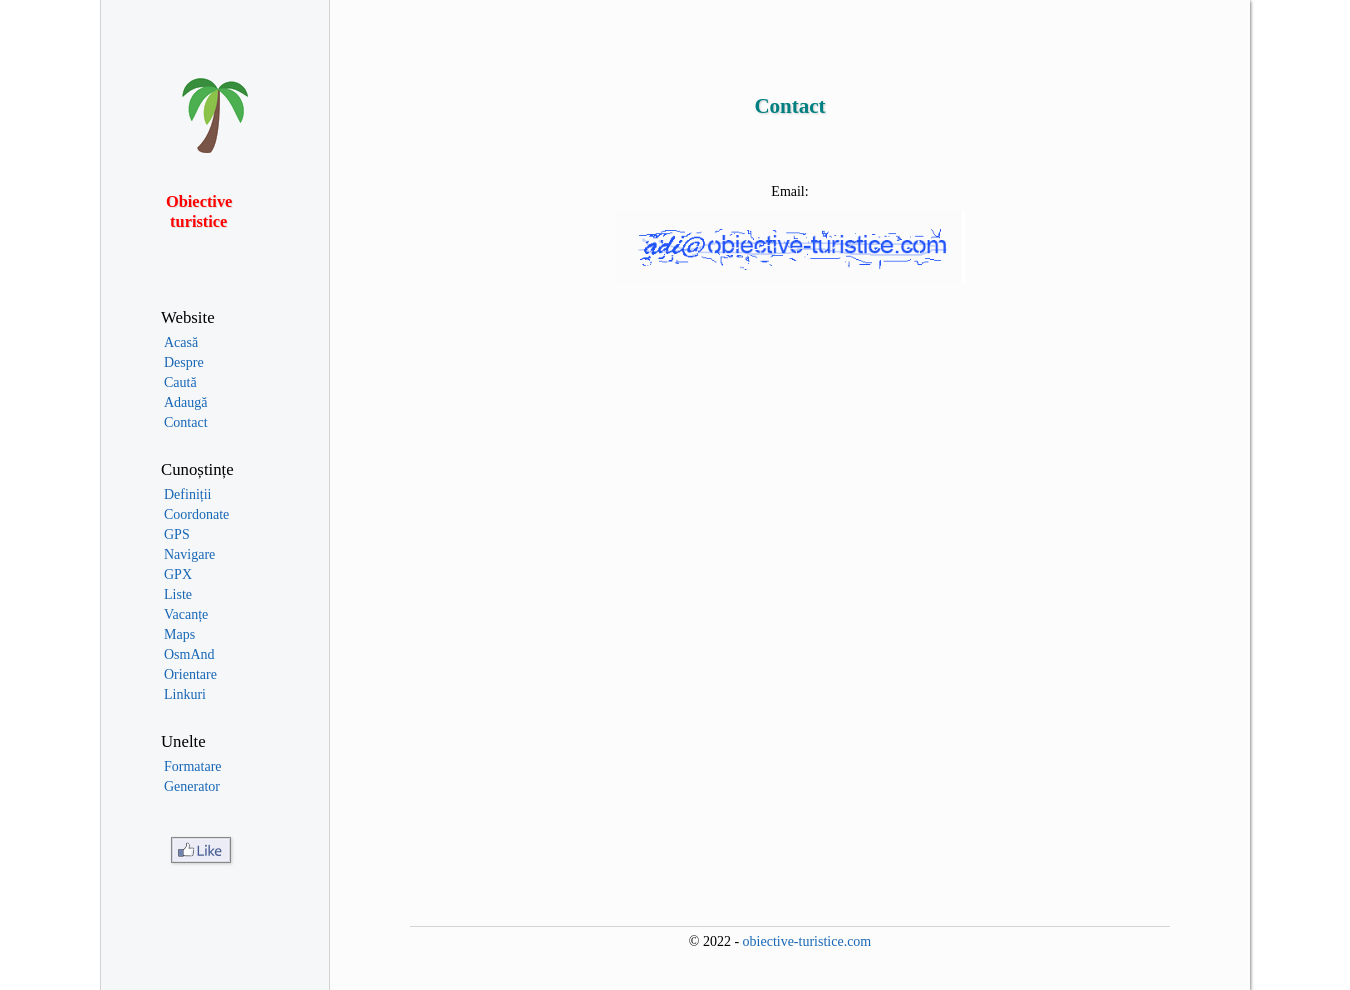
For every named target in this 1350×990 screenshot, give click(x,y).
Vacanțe (186, 614)
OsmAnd (189, 654)
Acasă (181, 342)
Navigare (189, 554)
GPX (178, 574)
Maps (179, 634)
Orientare (190, 674)
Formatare (193, 766)
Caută (180, 382)
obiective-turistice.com (807, 941)
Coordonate (196, 514)
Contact (186, 422)
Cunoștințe (197, 469)
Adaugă (186, 402)
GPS (177, 534)
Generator (192, 786)
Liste (178, 594)
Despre (184, 362)
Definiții (187, 494)
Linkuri (185, 694)
